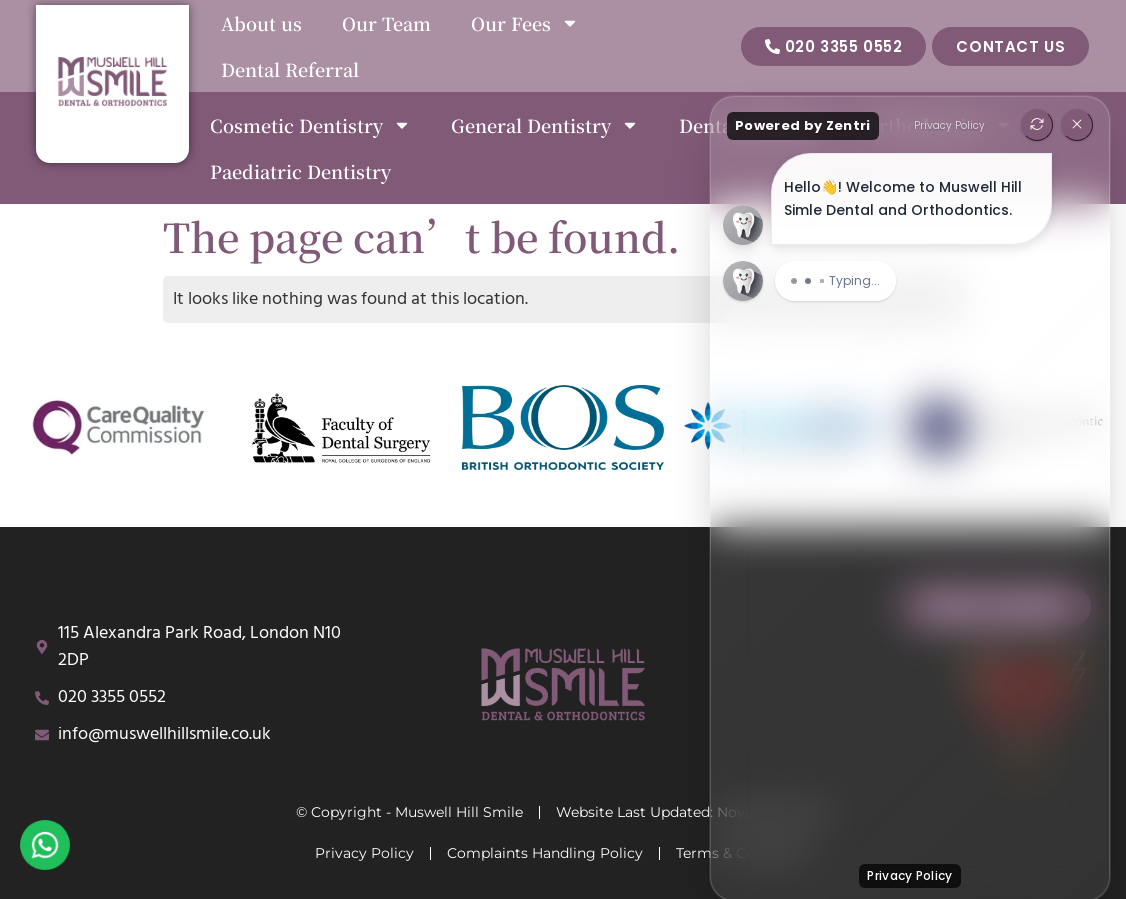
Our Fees (525, 23)
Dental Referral (290, 69)
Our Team (386, 23)
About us (261, 23)
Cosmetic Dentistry (310, 125)
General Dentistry (545, 125)
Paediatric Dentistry (300, 171)
